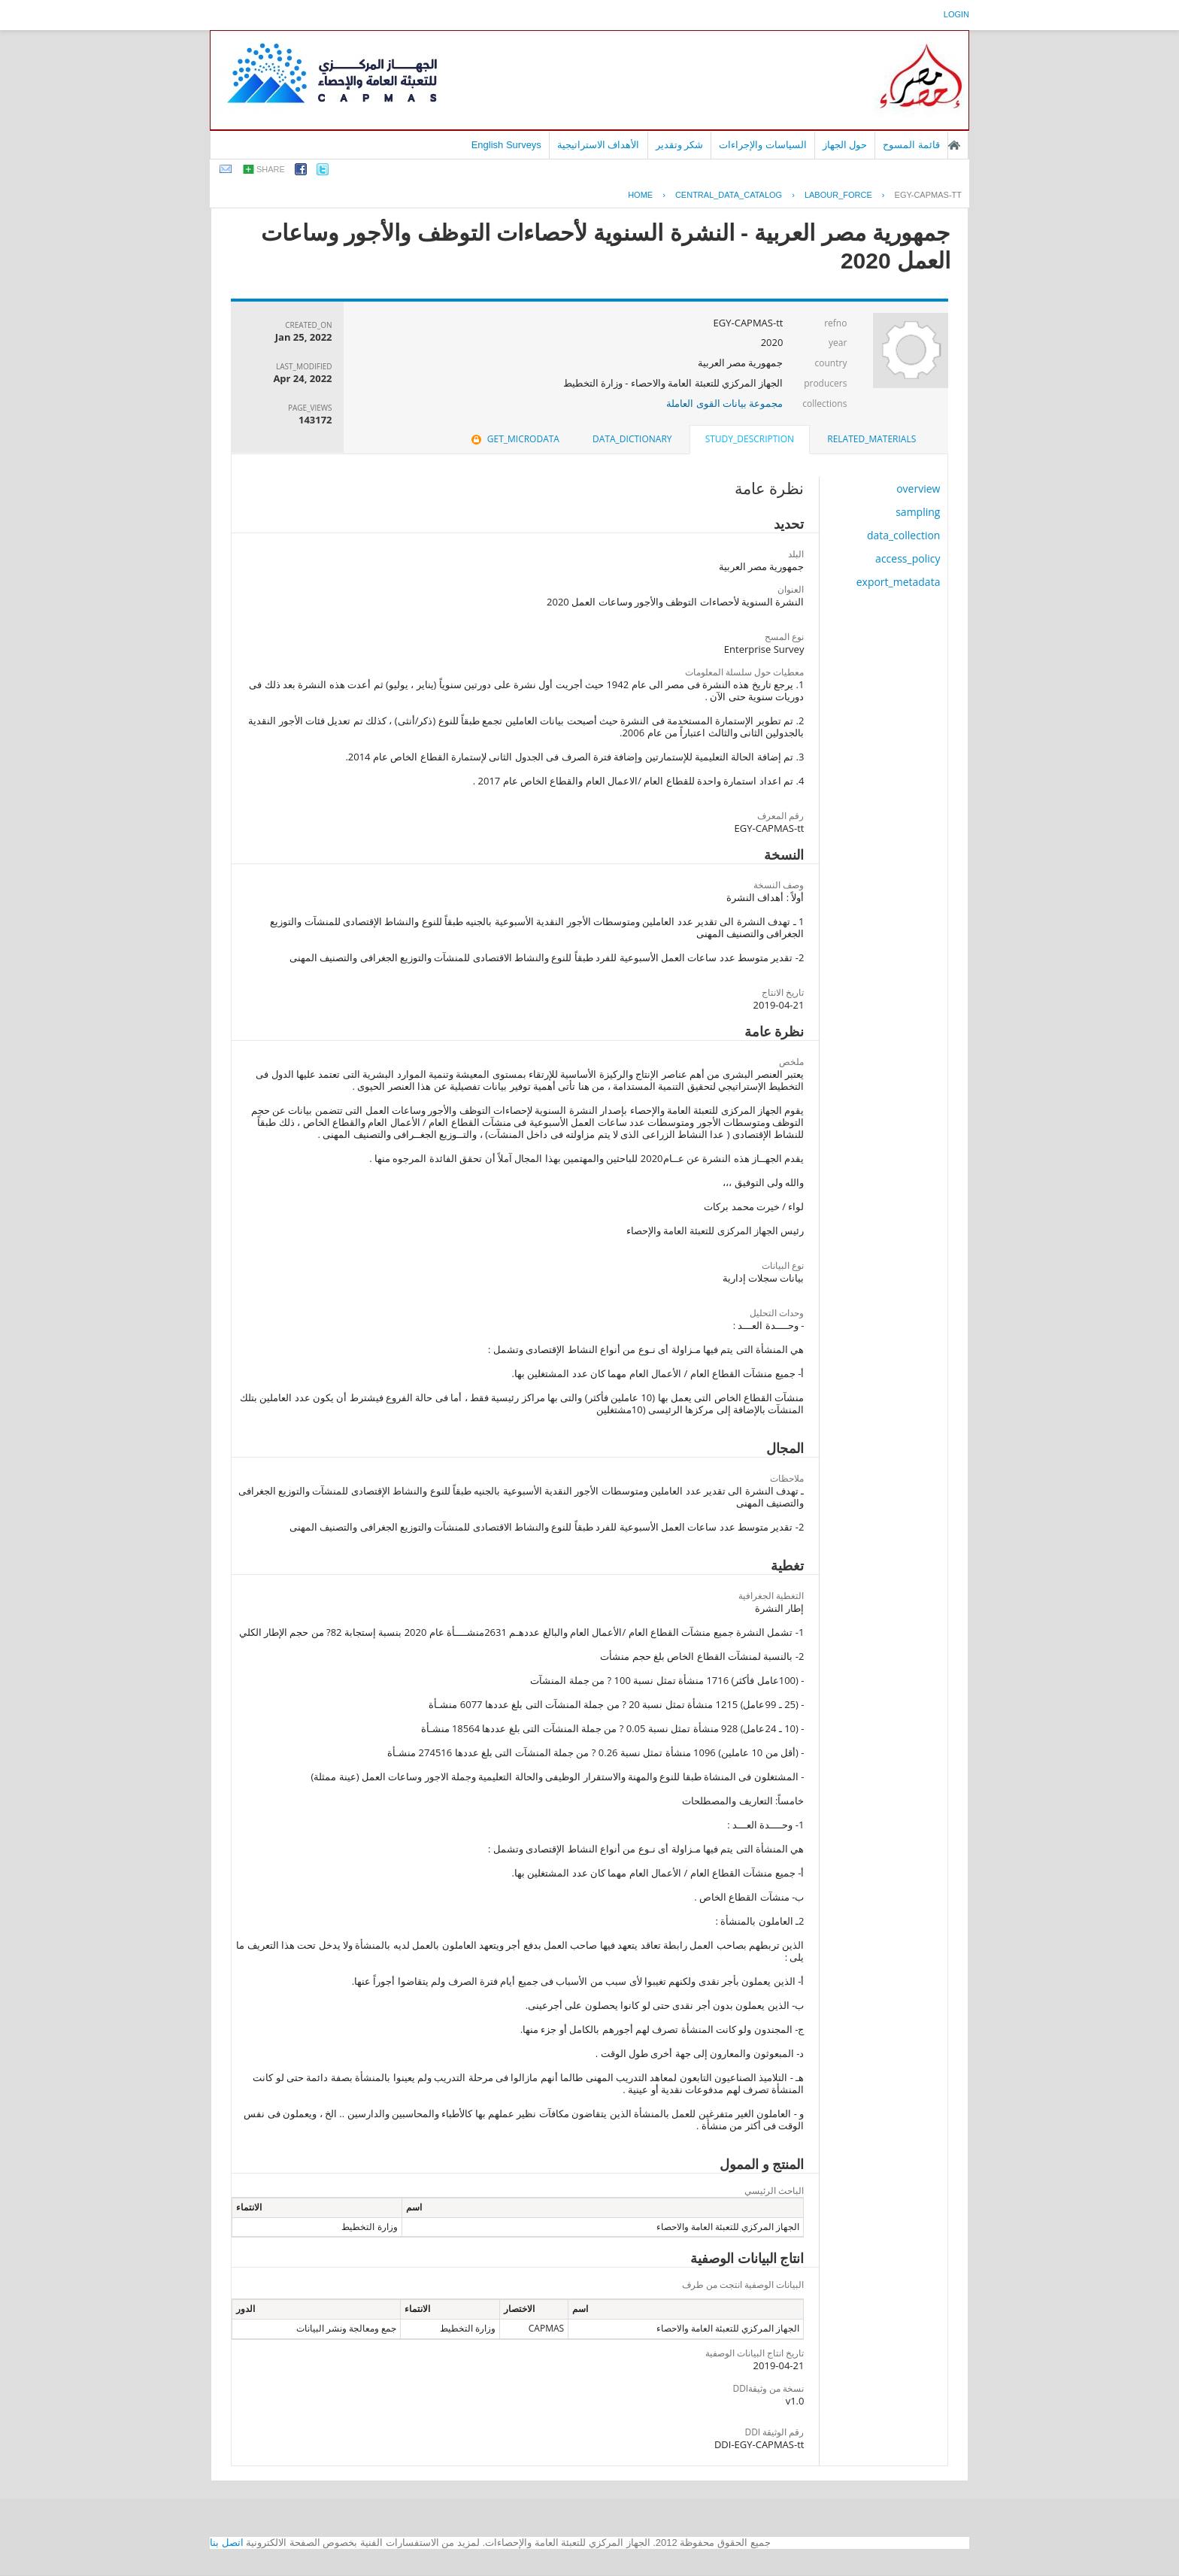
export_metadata (898, 582)
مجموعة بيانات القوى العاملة (724, 403)
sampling (918, 512)
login (956, 14)
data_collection (904, 535)
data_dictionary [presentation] (632, 438)
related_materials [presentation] (871, 438)
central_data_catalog (728, 194)
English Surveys (506, 144)
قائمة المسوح (911, 144)
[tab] (871, 439)
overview (918, 488)
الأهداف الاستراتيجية (598, 144)
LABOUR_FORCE (838, 194)
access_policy (907, 558)
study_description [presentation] (749, 438)
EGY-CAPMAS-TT (928, 194)
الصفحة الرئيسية (954, 145)
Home (640, 194)
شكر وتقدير (680, 144)
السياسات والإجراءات (763, 144)
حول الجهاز (845, 144)
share (270, 169)
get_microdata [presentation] (513, 438)
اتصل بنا (227, 2542)
